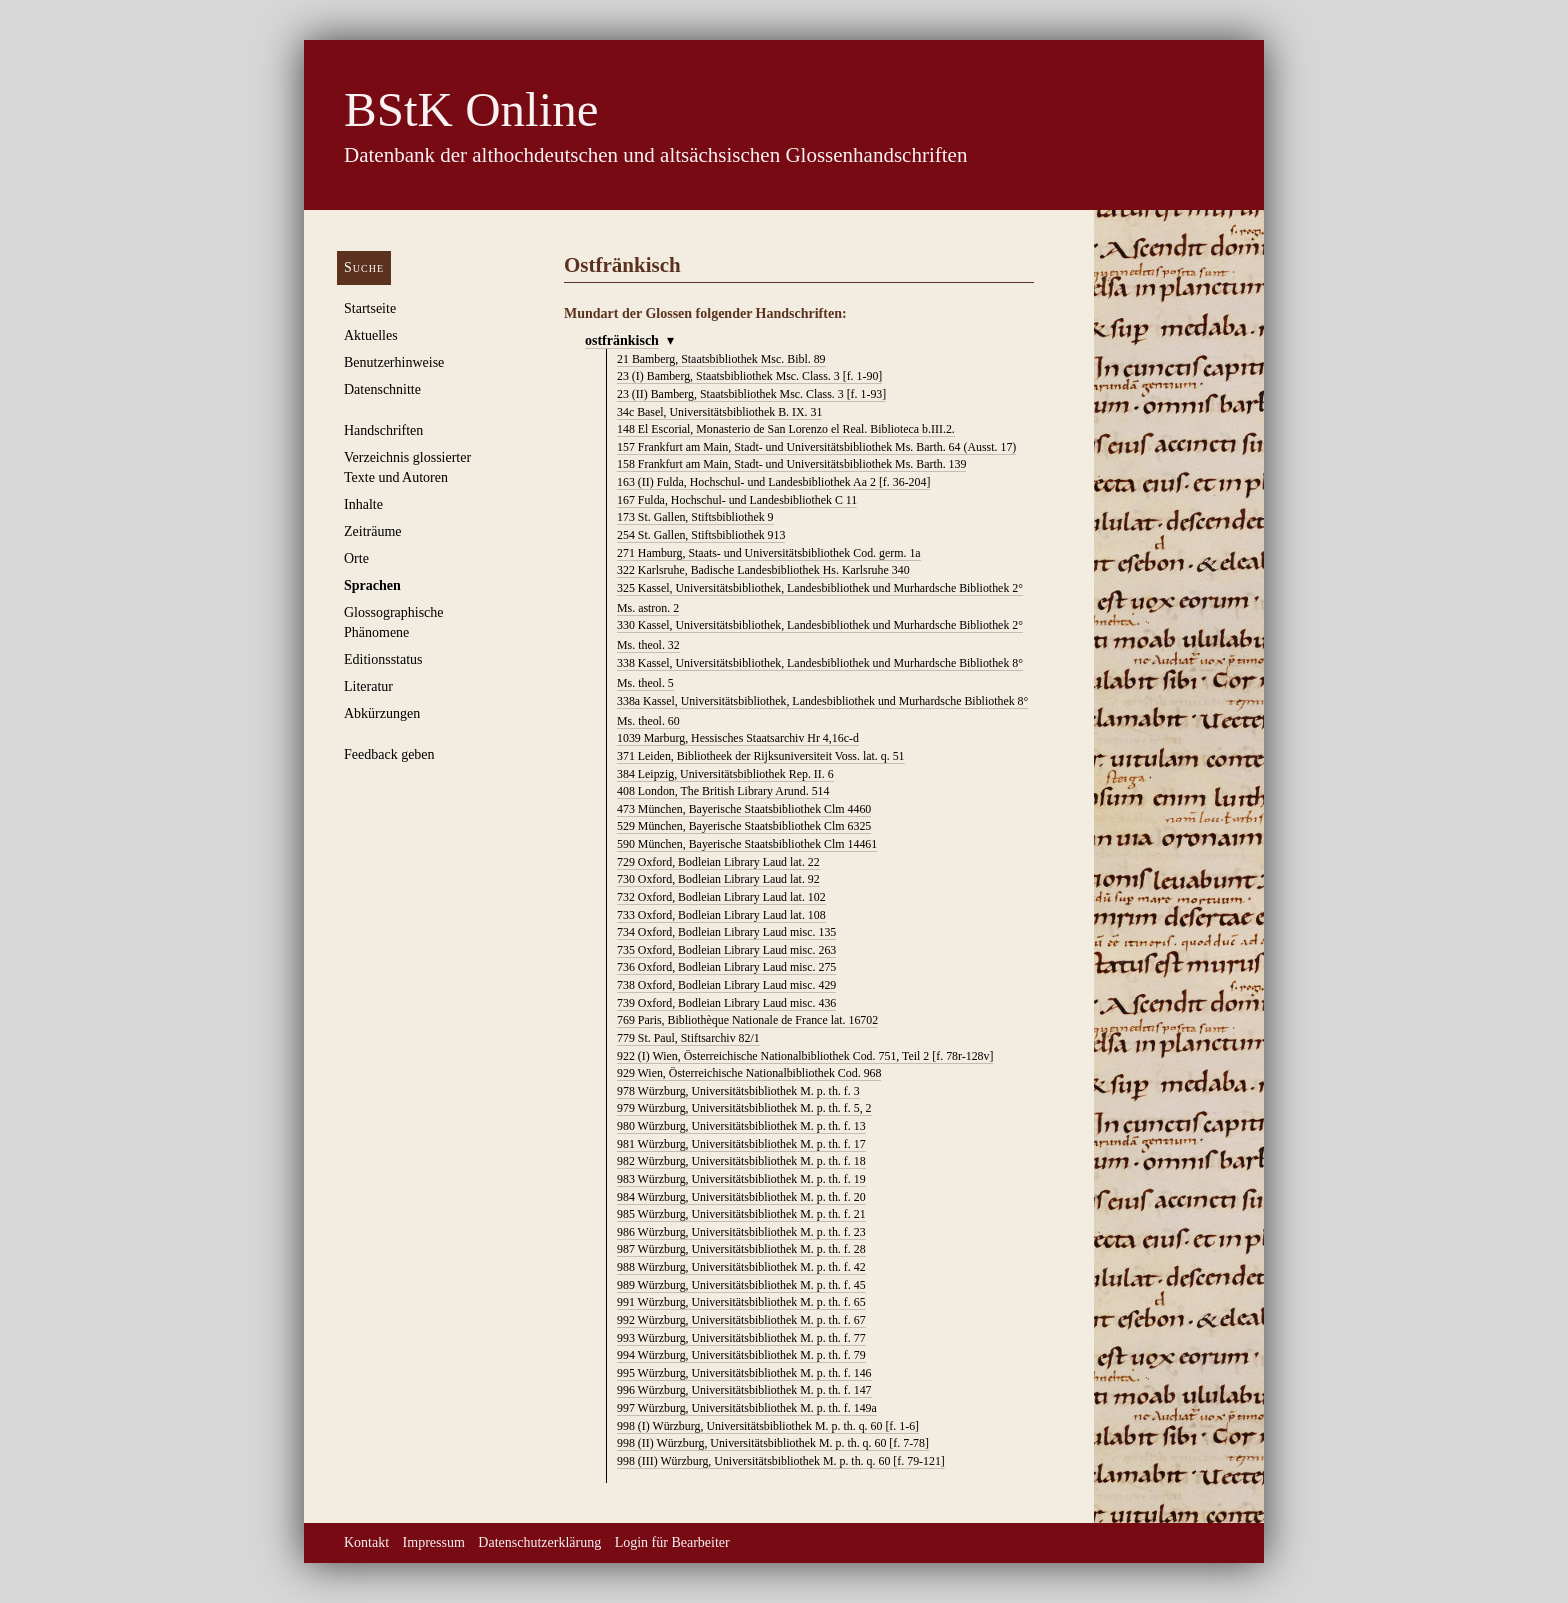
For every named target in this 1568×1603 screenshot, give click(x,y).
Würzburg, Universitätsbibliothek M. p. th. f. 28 (741, 1249)
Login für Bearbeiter (672, 1542)
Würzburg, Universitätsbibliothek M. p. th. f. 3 (738, 1091)
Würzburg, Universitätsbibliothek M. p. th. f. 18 (741, 1161)
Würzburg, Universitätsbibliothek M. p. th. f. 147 (744, 1390)
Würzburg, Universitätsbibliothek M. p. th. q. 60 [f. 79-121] (781, 1461)
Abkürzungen (382, 713)
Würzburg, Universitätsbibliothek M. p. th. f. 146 (744, 1373)
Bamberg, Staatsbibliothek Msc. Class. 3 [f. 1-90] (749, 376)
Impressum (434, 1542)
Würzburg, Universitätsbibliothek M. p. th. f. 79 (741, 1355)
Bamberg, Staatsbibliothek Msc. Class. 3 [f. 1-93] (751, 394)
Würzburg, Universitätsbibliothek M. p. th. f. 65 (741, 1302)
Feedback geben (389, 754)
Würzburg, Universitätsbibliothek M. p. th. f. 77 (741, 1338)
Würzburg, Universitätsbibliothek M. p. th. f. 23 (741, 1232)
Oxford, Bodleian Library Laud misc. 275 (726, 967)
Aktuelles (371, 335)
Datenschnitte (382, 389)
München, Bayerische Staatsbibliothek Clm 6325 (744, 826)
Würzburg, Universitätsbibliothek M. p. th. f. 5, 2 (744, 1108)
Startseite (370, 308)
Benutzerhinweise (394, 362)
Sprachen (372, 585)
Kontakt (366, 1542)
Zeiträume (373, 531)
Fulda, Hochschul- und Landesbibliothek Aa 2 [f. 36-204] (773, 482)
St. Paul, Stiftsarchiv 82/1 (688, 1038)
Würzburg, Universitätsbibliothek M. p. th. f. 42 (741, 1267)
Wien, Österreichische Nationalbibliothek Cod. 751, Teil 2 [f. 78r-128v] (805, 1056)
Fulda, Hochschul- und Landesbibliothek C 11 (737, 500)
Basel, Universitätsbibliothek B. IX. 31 (719, 412)
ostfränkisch (622, 340)
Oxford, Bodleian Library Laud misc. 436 (726, 1003)
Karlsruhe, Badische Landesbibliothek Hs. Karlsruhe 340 (763, 570)
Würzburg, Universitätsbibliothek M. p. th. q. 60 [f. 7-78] (773, 1443)
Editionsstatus (383, 659)
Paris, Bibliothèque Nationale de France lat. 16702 (747, 1020)
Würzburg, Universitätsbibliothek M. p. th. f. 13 (741, 1126)
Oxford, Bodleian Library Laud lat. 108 (721, 915)
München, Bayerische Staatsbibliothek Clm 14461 (747, 844)
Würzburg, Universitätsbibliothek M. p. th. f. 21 (741, 1214)
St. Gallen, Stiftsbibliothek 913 (701, 535)
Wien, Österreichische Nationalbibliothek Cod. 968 (749, 1073)
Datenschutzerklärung (539, 1542)
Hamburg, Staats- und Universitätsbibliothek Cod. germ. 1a (769, 553)
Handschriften (383, 430)
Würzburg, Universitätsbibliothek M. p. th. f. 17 (741, 1144)
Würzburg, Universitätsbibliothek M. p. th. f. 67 (741, 1320)
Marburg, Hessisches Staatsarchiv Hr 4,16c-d (738, 738)
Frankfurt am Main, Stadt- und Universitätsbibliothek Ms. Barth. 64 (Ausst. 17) (816, 447)
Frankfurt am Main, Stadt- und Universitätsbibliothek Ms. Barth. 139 (791, 464)
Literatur (368, 686)
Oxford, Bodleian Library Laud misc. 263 (726, 950)
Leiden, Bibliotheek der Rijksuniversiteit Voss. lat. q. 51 (761, 756)
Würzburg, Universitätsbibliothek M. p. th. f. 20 (741, 1197)
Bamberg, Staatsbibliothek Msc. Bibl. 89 (721, 359)
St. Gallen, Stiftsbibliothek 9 (695, 517)
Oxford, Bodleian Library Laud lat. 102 (721, 897)
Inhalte (363, 504)
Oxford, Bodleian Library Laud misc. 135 (726, 932)
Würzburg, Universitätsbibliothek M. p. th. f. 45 (741, 1285)
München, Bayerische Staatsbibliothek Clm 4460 (744, 809)
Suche (364, 267)
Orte (356, 558)
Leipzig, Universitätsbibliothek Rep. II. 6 (725, 774)
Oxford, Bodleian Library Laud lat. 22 (718, 862)
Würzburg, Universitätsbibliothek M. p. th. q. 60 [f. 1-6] (768, 1426)
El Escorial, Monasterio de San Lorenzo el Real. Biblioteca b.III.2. (786, 429)
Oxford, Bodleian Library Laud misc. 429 (726, 985)
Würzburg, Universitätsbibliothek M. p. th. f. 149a (747, 1408)
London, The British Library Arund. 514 (723, 791)
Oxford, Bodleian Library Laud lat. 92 (718, 879)
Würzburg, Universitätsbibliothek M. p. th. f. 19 (741, 1179)
